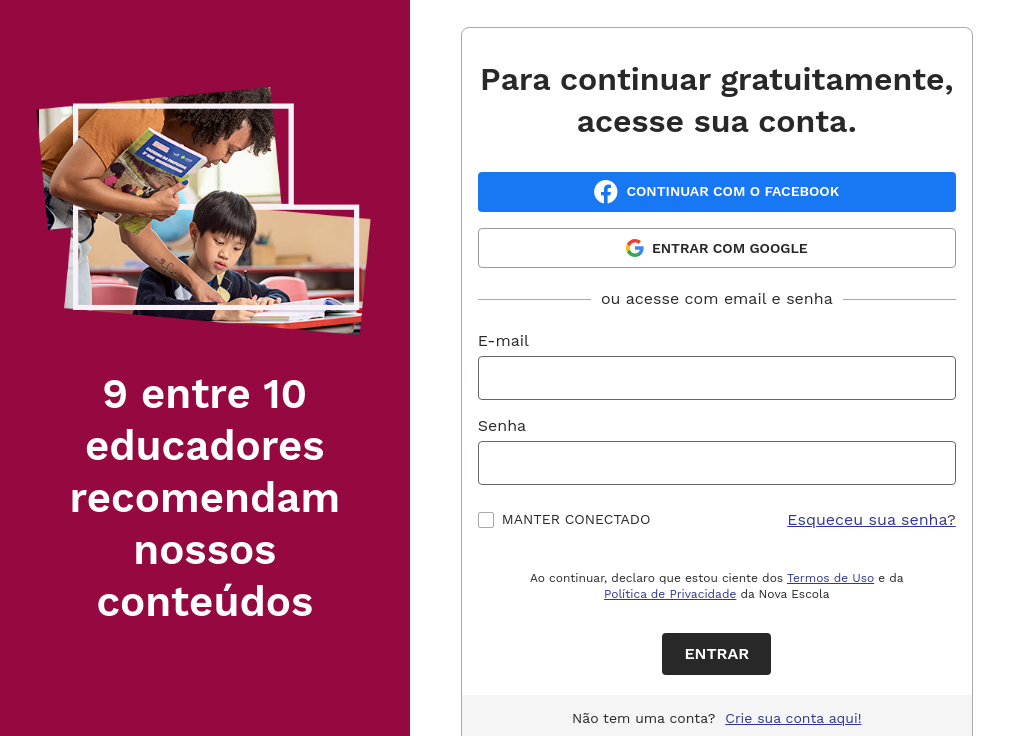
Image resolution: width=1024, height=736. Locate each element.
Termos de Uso (830, 578)
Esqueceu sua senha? (871, 519)
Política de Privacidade (670, 594)
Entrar (716, 653)
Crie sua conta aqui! (793, 718)
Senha (502, 425)
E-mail (503, 340)
